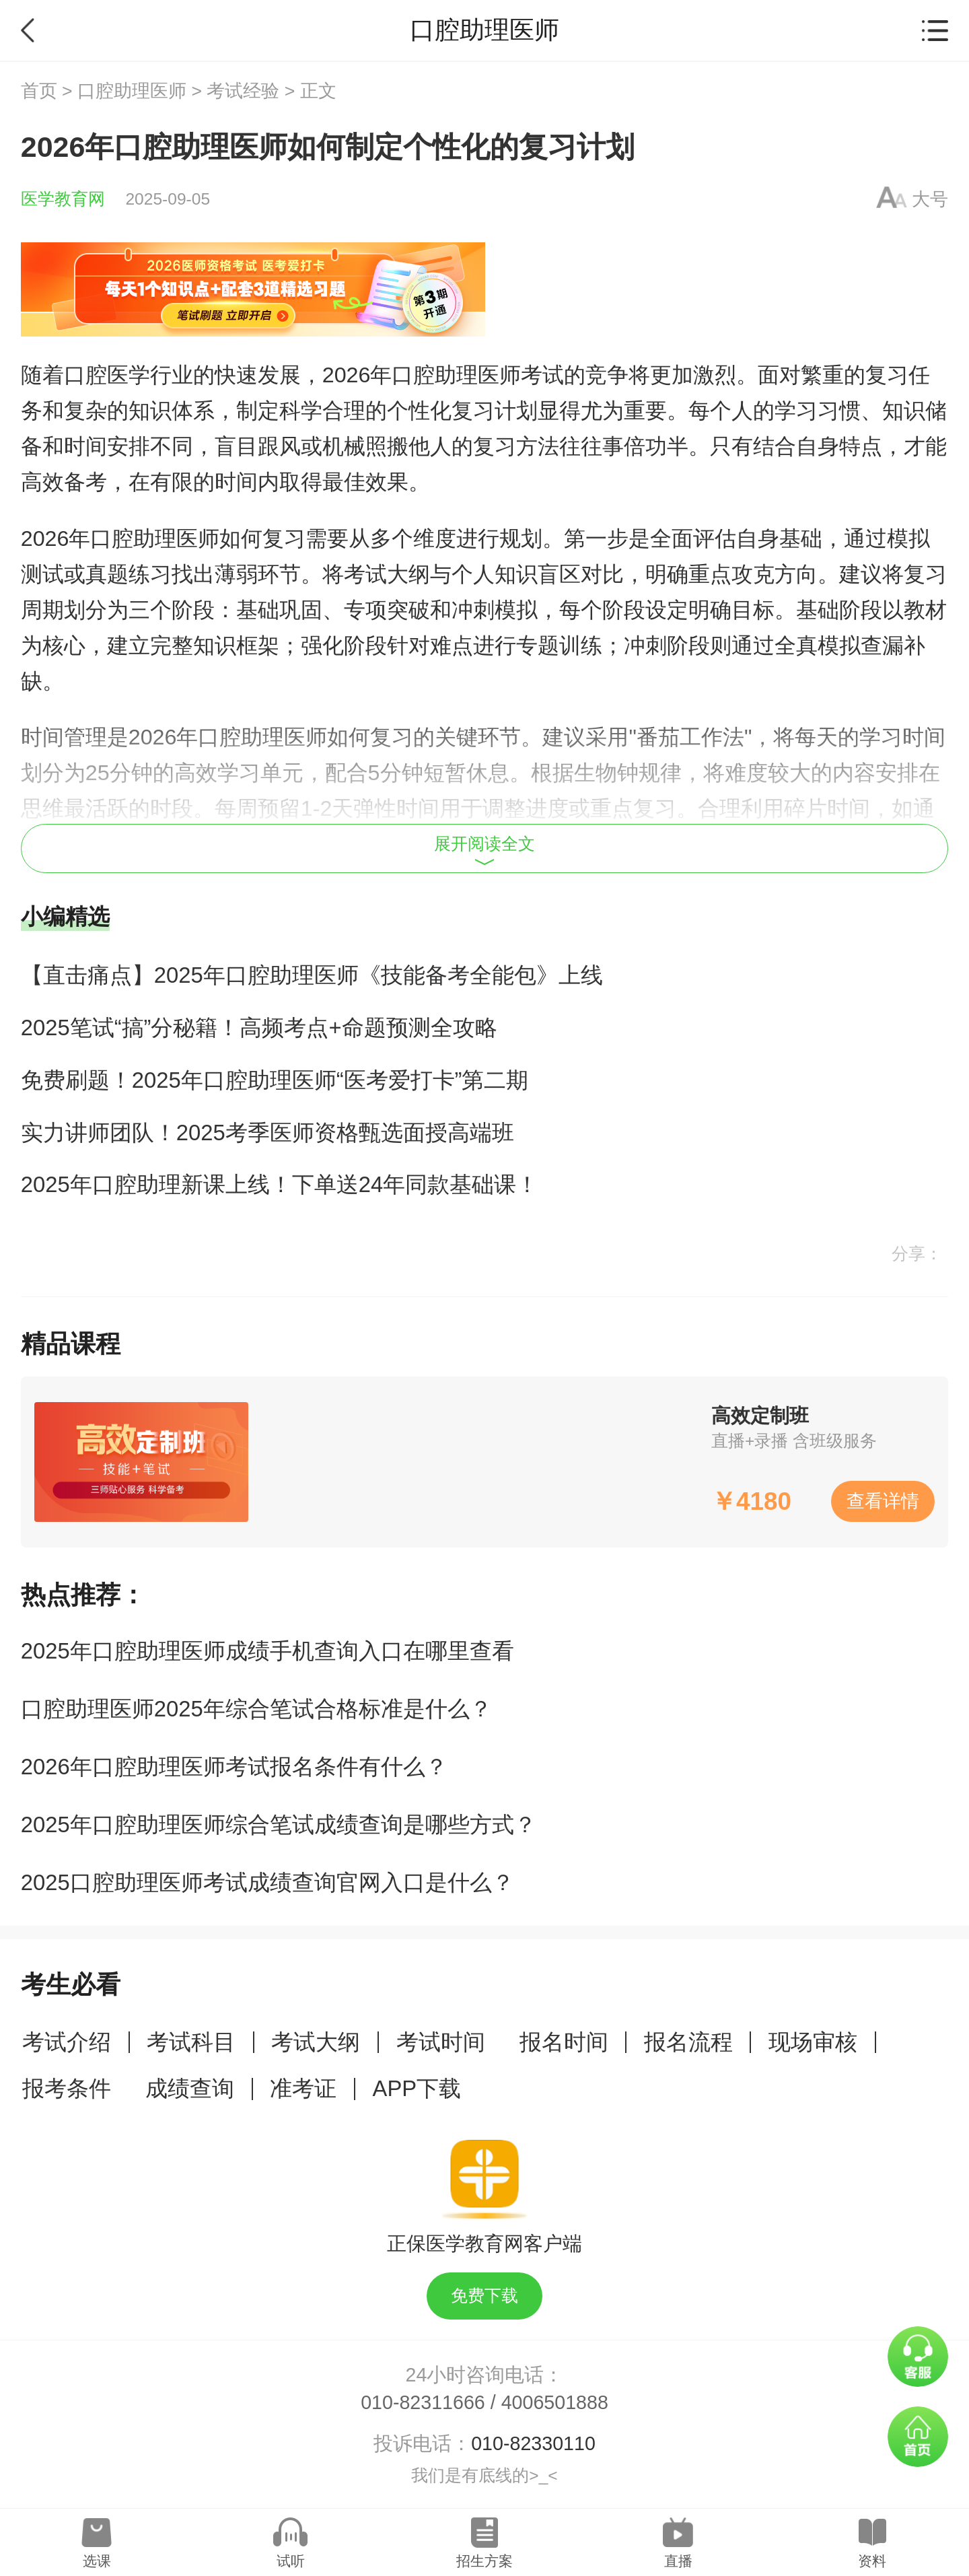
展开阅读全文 (484, 850)
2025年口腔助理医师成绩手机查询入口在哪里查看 (267, 1650)
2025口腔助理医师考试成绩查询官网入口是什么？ (267, 1882)
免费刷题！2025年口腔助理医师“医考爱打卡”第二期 (275, 1080)
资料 (872, 2561)
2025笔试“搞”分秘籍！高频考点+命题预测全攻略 (259, 1027)
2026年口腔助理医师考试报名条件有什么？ (234, 1766)
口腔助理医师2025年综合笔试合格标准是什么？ (256, 1708)
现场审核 (812, 2041)
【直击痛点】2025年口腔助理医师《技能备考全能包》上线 (312, 975)
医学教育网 (63, 199)
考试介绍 (66, 2041)
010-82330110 (533, 2443)
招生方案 (484, 2561)
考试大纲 (315, 2041)
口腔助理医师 (131, 91)
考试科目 (191, 2041)
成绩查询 (189, 2088)
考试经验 (243, 91)
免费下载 (484, 2296)
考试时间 (440, 2041)
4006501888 (554, 2402)
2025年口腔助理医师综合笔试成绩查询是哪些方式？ (278, 1824)
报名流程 (688, 2041)
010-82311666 (423, 2402)
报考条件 (66, 2088)
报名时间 (563, 2041)
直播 (678, 2561)
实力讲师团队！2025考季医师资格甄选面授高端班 (267, 1132)
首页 (39, 91)
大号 (930, 199)
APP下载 (417, 2088)
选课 (97, 2561)
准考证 (303, 2088)
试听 (291, 2561)
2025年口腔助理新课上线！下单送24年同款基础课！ (279, 1184)
